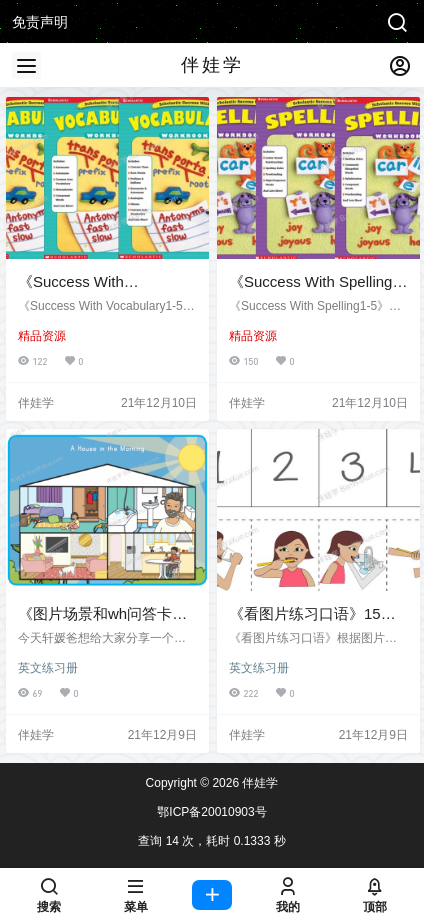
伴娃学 (258, 783)
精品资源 (42, 336)
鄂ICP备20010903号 (211, 812)
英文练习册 (48, 668)
